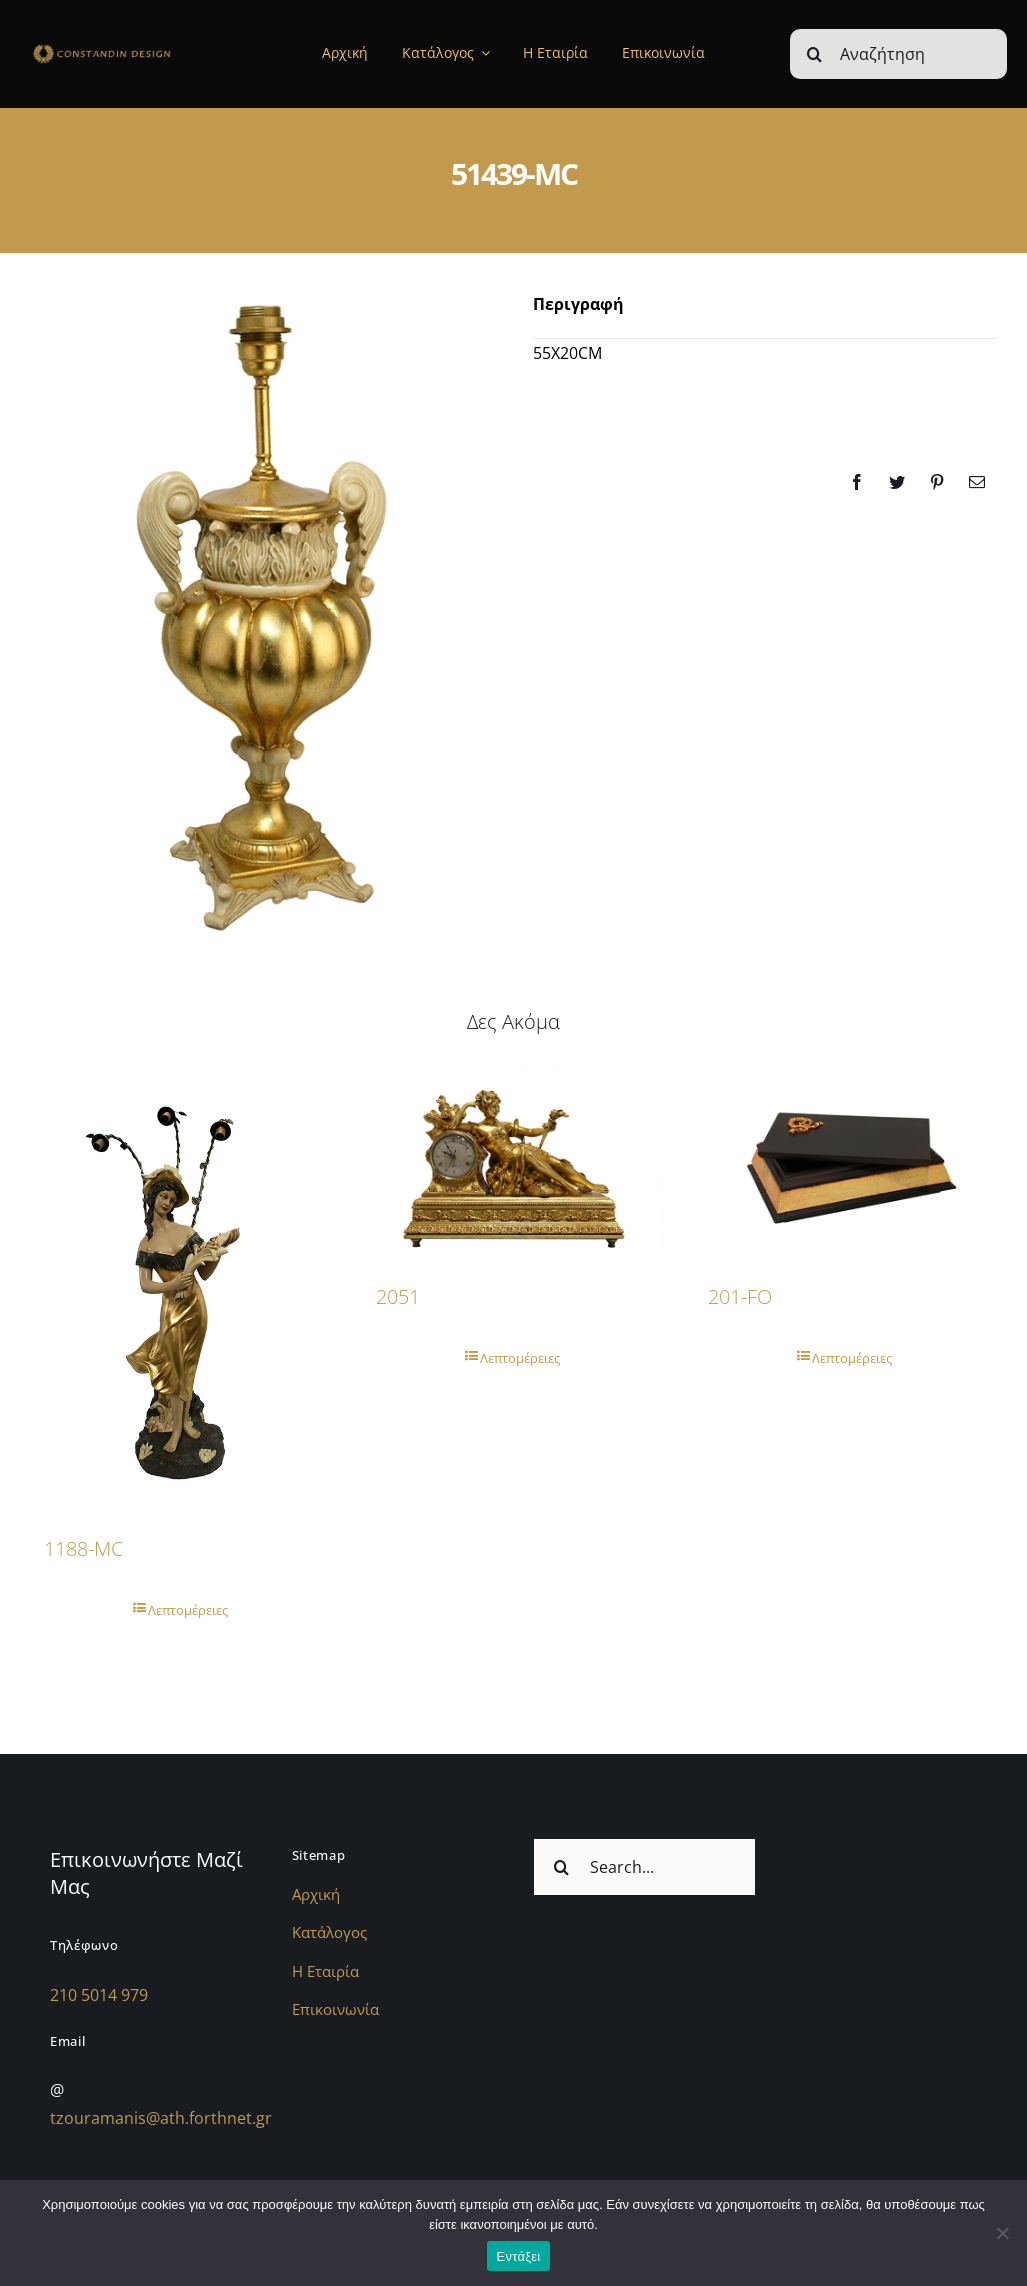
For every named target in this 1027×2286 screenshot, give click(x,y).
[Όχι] (1002, 2233)
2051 (398, 1296)
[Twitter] (897, 482)
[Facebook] (857, 482)
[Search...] (645, 1867)
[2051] (513, 1164)
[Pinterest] (937, 482)
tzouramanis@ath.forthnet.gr (161, 2118)
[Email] (977, 482)
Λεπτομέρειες (188, 1610)
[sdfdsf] (128, 49)
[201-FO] (845, 1163)
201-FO (740, 1296)
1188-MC (83, 1548)
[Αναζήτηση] (898, 54)
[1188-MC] (181, 1290)
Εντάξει (519, 2256)
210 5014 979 (99, 1995)
